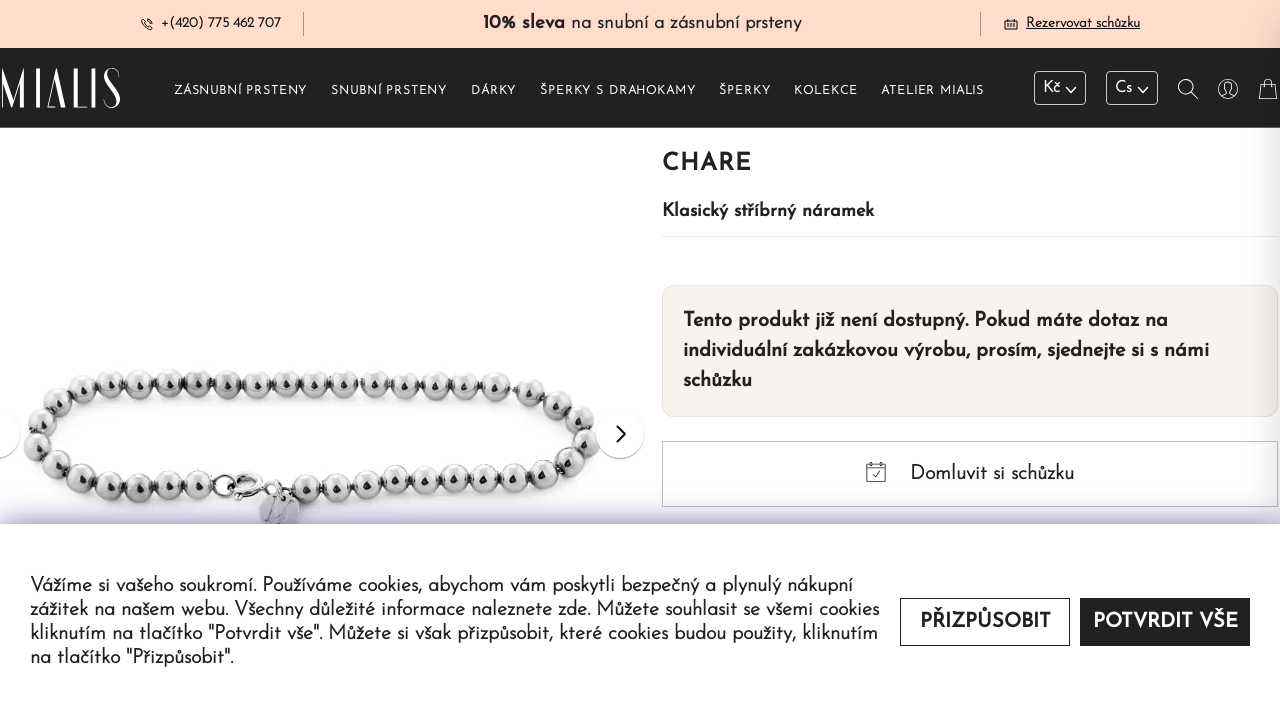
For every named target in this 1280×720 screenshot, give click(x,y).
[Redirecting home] (61, 88)
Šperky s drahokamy (617, 91)
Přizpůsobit (985, 622)
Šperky (744, 91)
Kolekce (825, 91)
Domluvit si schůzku (970, 473)
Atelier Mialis (932, 91)
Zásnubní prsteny (240, 91)
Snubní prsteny (389, 91)
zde (572, 610)
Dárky (493, 91)
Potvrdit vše (1165, 622)
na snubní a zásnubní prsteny (642, 23)
